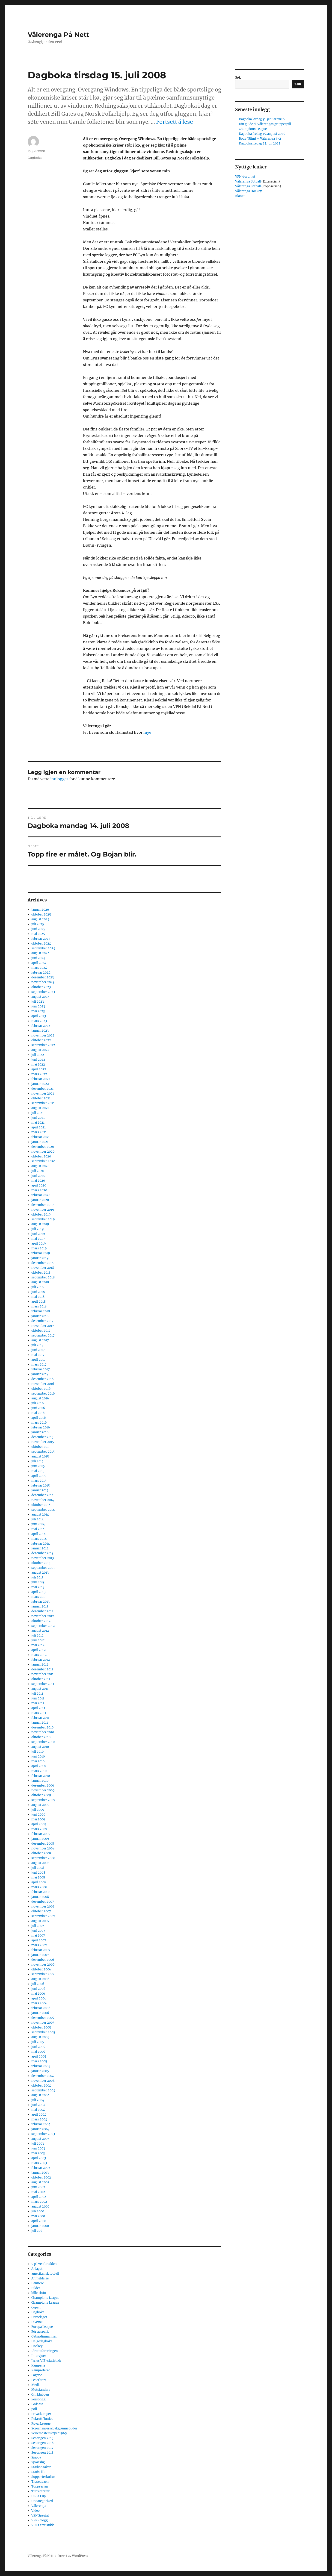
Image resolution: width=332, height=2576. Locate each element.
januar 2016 (40, 1432)
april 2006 (38, 1998)
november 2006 (43, 1965)
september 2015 (43, 1452)
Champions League (45, 2298)
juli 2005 (37, 2042)
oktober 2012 (40, 1621)
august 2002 (40, 2182)
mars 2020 (39, 1190)
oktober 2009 (41, 1795)
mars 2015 (39, 1481)
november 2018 (42, 1268)
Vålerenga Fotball (248, 181)
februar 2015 (40, 1485)
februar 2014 (40, 1544)
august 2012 (40, 1631)
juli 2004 (37, 2100)
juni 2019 (38, 1234)
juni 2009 (38, 1814)
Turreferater (40, 2491)
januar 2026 (40, 910)
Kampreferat (40, 2370)
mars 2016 (39, 1423)
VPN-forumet (245, 177)
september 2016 (43, 1393)
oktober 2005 (41, 2027)
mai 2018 (37, 1297)
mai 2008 (38, 1877)
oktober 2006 (41, 1969)
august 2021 (40, 1108)
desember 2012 (42, 1611)
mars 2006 (39, 2003)
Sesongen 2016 (42, 2443)
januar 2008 (40, 1897)
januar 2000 (40, 2226)
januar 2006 (40, 2013)
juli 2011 (37, 1694)
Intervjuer (38, 2356)
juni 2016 (38, 1408)
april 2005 (38, 2056)
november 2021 (42, 1093)
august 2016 (40, 1398)
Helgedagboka (41, 2341)
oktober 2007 (41, 1911)
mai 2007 (38, 1935)
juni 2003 (38, 2148)
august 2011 (39, 1689)
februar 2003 (40, 2168)
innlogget (59, 779)
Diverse (36, 2322)
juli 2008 (37, 1868)
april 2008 (38, 1882)
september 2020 (43, 1161)
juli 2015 (37, 1461)
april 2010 (38, 1766)
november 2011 (42, 1674)
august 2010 (40, 1747)
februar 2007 (40, 1950)
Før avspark (40, 2332)
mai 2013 (37, 1587)
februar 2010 (40, 1776)
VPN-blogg (39, 2520)
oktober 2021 (40, 1098)
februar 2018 (40, 1311)
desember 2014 (42, 1495)
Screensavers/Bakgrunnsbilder (54, 2428)
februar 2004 (40, 2124)
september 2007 (43, 1916)
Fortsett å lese (174, 121)
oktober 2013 (40, 1563)
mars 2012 (39, 1655)
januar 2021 (39, 1142)
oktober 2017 (40, 1331)
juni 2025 (38, 929)
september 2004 (43, 2090)
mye (147, 732)
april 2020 (38, 1185)
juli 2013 (37, 1577)
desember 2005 (42, 2018)
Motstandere (40, 2390)
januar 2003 (40, 2173)
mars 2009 (39, 1829)
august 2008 (40, 1863)
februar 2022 (40, 1079)
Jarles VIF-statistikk (46, 2361)
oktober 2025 (41, 914)
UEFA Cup (38, 2496)
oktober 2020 (41, 1156)
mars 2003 (39, 2163)
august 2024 (40, 953)
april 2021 (38, 1127)
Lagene (36, 2375)
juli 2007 (37, 1926)
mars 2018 (39, 1306)
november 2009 (43, 1790)
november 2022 (42, 1035)
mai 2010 (37, 1761)
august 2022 (40, 1050)
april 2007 (38, 1940)
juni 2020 (38, 1176)
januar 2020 (40, 1200)
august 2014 (40, 1514)
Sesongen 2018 (42, 2453)
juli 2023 (37, 1002)
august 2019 (40, 1224)
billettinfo (38, 2293)
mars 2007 (39, 1945)
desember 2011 (42, 1669)
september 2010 (43, 1742)
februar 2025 (40, 939)
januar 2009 (40, 1839)
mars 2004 (39, 2119)
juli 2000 (37, 2211)
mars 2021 (39, 1132)
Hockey (36, 2346)
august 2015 (40, 1456)
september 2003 (43, 2134)
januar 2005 (40, 2071)
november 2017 (42, 1326)
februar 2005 (40, 2066)
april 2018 (38, 1302)
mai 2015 (37, 1471)
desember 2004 (42, 2076)
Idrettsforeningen (44, 2351)
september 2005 (43, 2032)
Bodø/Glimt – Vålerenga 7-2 (260, 139)
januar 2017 (39, 1374)
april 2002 (38, 2197)
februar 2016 (40, 1427)
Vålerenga (38, 2506)
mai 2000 (38, 2216)
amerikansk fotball (45, 2274)
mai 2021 (37, 1123)
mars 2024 (39, 968)
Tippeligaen (40, 2482)
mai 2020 (38, 1181)
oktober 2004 (41, 2085)
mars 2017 (39, 1364)
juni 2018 (38, 1292)
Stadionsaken (41, 2467)
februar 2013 (40, 1602)
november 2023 (42, 982)
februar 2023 (40, 1026)
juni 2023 (38, 1006)
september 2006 (43, 1974)
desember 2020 (42, 1147)
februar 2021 (40, 1137)
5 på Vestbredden (44, 2264)
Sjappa (36, 2457)
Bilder (35, 2288)
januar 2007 (40, 1955)
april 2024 (38, 963)
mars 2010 (39, 1771)
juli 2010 (37, 1752)
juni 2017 (38, 1350)
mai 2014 (37, 1529)
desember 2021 (42, 1089)
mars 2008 (39, 1887)
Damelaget (39, 2317)
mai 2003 (38, 2153)
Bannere (37, 2283)
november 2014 (42, 1500)
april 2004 (38, 2115)
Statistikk (38, 2472)
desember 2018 (42, 1263)
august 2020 (40, 1166)
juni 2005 (38, 2047)
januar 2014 (39, 1548)
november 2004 (42, 2081)
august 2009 (40, 1805)
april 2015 (38, 1476)
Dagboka (35, 157)
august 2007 (40, 1921)
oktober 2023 (41, 987)
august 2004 (40, 2095)
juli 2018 (37, 1287)
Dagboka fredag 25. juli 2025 (259, 143)
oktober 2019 (41, 1214)
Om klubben (40, 2394)
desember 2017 (42, 1321)
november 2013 (42, 1558)
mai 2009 (38, 1819)
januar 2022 (40, 1084)
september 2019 (43, 1219)
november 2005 (42, 2023)
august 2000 (40, 2206)
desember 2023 (42, 977)
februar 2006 (40, 2008)
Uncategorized (42, 2501)
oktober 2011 (40, 1679)
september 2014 (43, 1510)
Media (35, 2385)
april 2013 (38, 1592)
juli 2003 (37, 2144)
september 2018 (43, 1277)
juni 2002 (38, 2187)
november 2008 (42, 1848)
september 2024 (43, 948)
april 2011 (38, 1708)
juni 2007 (38, 1931)
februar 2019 (40, 1253)
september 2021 (43, 1103)
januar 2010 (39, 1781)
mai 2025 (38, 934)
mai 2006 (38, 1994)
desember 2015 (42, 1437)
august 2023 (40, 997)
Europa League (42, 2327)
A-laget (36, 2269)
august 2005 (40, 2037)
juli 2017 (37, 1345)
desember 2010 (42, 1727)
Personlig (38, 2399)
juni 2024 (38, 958)
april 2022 (38, 1069)
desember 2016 (42, 1379)
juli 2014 (37, 1519)
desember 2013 (42, 1553)
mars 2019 (39, 1248)
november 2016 (42, 1384)
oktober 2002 (41, 2177)
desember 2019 (42, 1205)
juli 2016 (37, 1403)
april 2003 (38, 2158)
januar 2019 (40, 1258)
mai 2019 (38, 1239)
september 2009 (43, 1800)
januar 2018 (39, 1316)
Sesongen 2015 (42, 2438)
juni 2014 (38, 1524)
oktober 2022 (41, 1040)
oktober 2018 (40, 1273)
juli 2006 (37, 1984)
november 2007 (42, 1906)
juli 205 (36, 2231)
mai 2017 (37, 1355)
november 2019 (42, 1210)
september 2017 (43, 1335)
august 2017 (40, 1340)
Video (35, 2511)
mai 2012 (37, 1645)
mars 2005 (39, 2061)
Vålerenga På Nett (58, 34)
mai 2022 (38, 1064)
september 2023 (43, 992)
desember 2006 (42, 1960)
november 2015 (42, 1442)
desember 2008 (42, 1844)
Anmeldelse (40, 2278)
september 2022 (43, 1045)
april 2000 (38, 2221)
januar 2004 (40, 2129)
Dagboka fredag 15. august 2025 (262, 134)
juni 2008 (38, 1873)
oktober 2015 (40, 1447)
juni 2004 (38, 2105)
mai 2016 (38, 1413)
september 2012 (43, 1626)
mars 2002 (39, 2202)
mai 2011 (37, 1703)
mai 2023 (38, 1011)
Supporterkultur (43, 2477)
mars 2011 (38, 1713)
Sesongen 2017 (42, 2448)
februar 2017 (40, 1369)
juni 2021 (38, 1118)
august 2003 (40, 2139)
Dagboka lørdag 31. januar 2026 (262, 119)
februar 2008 (40, 1892)
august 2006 (40, 1979)
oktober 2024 (41, 943)
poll (34, 2409)
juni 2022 (38, 1060)
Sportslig (38, 2462)
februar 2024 (40, 972)
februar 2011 (40, 1718)
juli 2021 (37, 1113)
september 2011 (42, 1684)
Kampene (38, 2365)
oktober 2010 (40, 1737)
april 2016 (38, 1418)
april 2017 (38, 1360)
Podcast (37, 2404)
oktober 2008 (41, 1853)
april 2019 (38, 1243)
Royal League (40, 2424)
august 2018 (40, 1282)
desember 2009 (42, 1785)
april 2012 (38, 1650)
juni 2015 (38, 1466)
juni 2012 (38, 1640)
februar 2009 (40, 1834)
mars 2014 (39, 1539)
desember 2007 (42, 1902)
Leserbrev (38, 2380)
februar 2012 (40, 1660)
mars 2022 (39, 1074)
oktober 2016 (41, 1389)
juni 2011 (37, 1698)
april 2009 (38, 1824)
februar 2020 (40, 1195)
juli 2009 (37, 1810)
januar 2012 (39, 1664)
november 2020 (42, 1152)
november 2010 (42, 1732)
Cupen (36, 2307)
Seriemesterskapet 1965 (49, 2433)
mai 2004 (38, 2110)
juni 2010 (38, 1756)
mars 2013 (38, 1597)
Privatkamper (41, 2414)
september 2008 (43, 1858)
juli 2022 (37, 1055)
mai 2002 (38, 2192)
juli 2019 (37, 1229)
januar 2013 (39, 1606)
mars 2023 (39, 1021)
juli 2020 (37, 1171)
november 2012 (42, 1616)
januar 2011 (39, 1723)
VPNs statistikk (42, 2525)
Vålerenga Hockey (248, 191)
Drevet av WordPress (73, 2556)
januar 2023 (40, 1031)
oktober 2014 (40, 1505)
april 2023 (38, 1016)
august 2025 (40, 919)
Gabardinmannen (44, 2336)
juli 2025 (37, 924)
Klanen (240, 196)
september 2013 (42, 1568)
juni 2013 (37, 1582)
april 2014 (38, 1534)
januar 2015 (39, 1490)
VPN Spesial (40, 2515)
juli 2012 (37, 1635)
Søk (238, 77)
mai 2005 (38, 2052)
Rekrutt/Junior (42, 2419)
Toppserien (39, 2486)
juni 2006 (38, 1989)
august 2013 (40, 1573)
